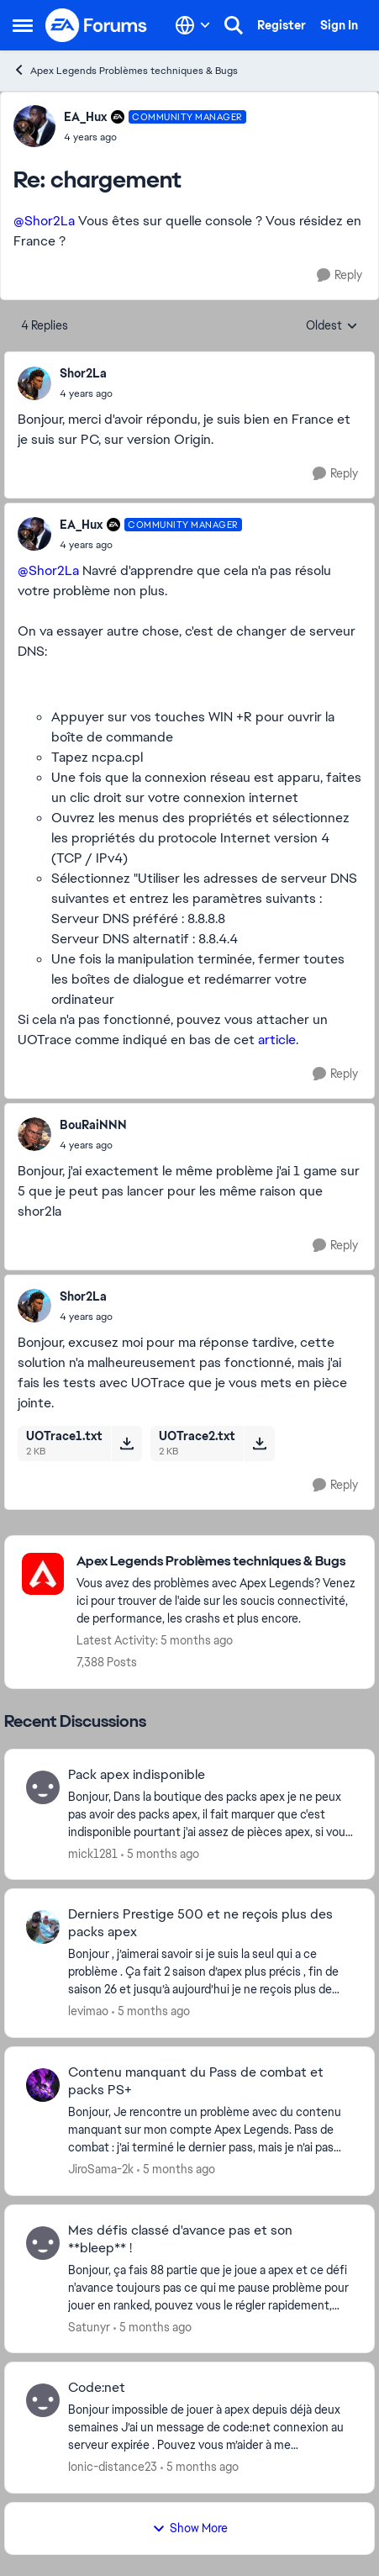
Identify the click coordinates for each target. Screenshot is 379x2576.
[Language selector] (193, 25)
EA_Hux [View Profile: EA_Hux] (85, 116)
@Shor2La (44, 221)
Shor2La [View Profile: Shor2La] (83, 373)
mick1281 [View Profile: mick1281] (93, 1853)
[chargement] (155, 137)
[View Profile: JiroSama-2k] (43, 2085)
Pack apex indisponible (136, 1774)
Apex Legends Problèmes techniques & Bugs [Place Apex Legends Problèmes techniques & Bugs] (125, 70)
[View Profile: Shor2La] (34, 383)
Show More (190, 2528)
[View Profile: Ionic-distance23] (43, 2400)
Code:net (96, 2387)
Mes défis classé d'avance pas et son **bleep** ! (180, 2239)
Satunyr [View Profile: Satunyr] (89, 2326)
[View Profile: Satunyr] (43, 2243)
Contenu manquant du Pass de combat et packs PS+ (196, 2081)
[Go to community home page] (96, 25)
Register (281, 25)
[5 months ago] (160, 1853)
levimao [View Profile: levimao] (88, 2011)
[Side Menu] (22, 25)
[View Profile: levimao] (43, 1927)
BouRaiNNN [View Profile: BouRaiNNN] (93, 1124)
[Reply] (339, 275)
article (277, 1039)
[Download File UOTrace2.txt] (259, 1443)
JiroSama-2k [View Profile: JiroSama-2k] (101, 2169)
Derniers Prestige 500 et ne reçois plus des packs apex (200, 1923)
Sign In (339, 25)
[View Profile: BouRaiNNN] (34, 1134)
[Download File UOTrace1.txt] (126, 1443)
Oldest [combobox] (332, 326)
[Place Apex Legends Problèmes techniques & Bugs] (216, 1561)
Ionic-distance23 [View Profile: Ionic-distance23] (112, 2466)
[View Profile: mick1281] (43, 1787)
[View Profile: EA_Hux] (34, 126)
